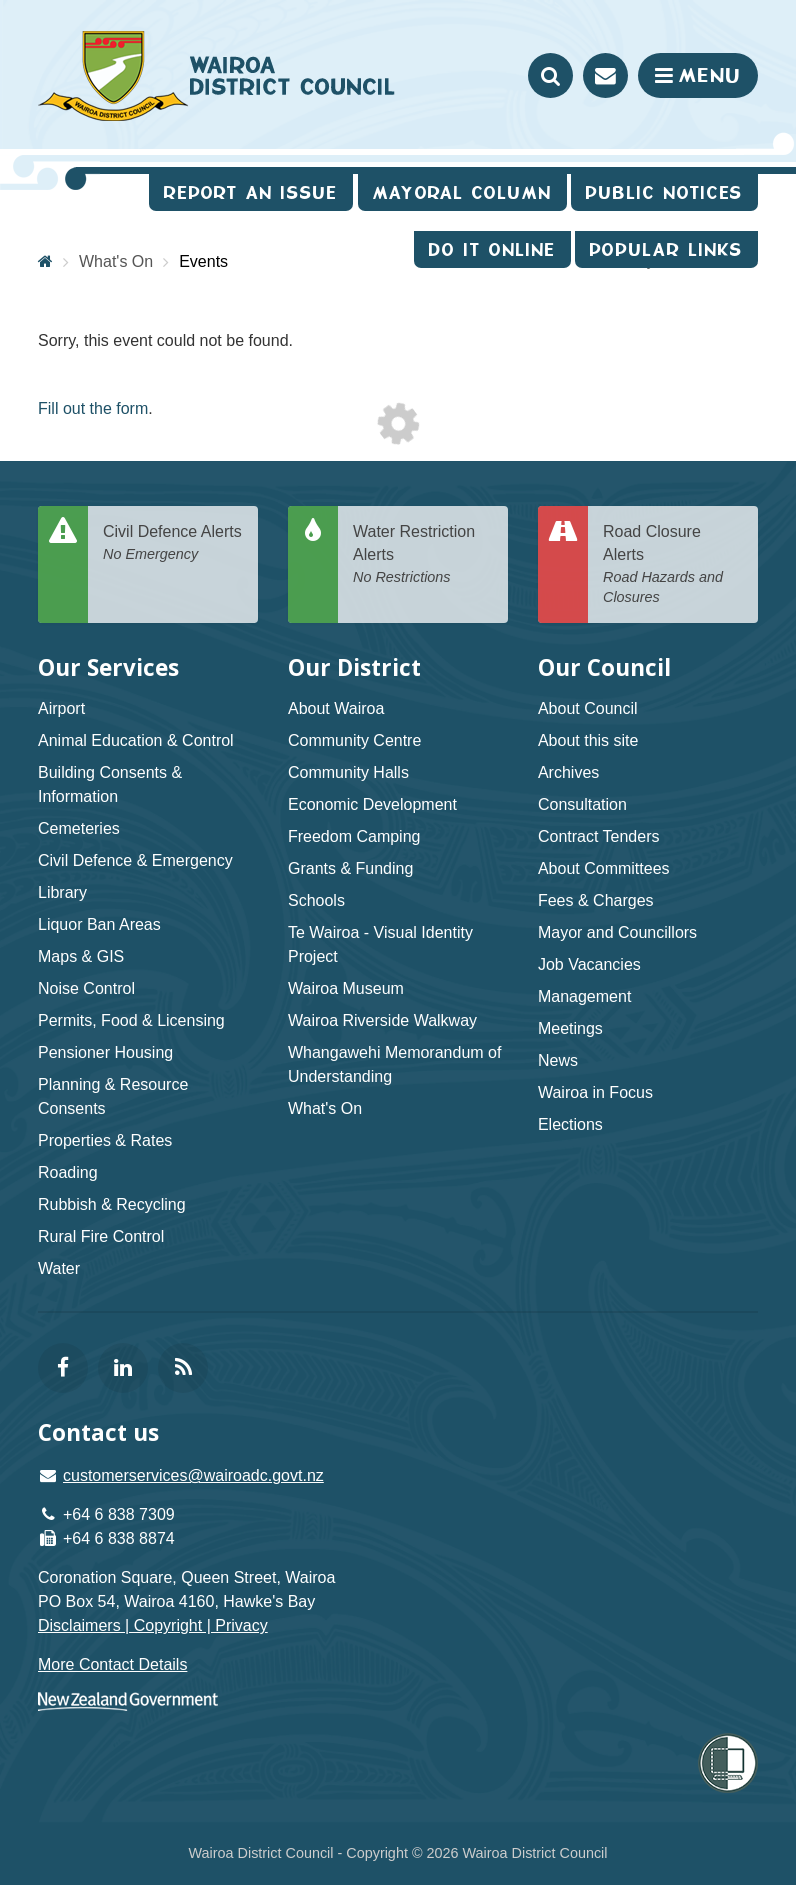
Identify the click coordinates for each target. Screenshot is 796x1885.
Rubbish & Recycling (112, 1204)
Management (584, 996)
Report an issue (251, 192)
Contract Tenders (599, 836)
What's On (325, 1108)
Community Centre (354, 740)
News (558, 1060)
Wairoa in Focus (595, 1092)
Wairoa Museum (346, 988)
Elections (570, 1124)
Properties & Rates (105, 1140)
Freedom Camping (354, 836)
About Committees (604, 868)
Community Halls (348, 772)
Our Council (604, 667)
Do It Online (492, 249)
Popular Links (666, 249)
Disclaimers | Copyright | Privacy (153, 1625)
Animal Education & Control (136, 740)
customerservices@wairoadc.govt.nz (193, 1475)
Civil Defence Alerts (173, 543)
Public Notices (664, 192)
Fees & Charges (596, 900)
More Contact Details (112, 1664)
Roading (68, 1172)
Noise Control (86, 988)
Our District (354, 667)
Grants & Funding (350, 868)
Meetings (570, 1028)
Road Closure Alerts (673, 565)
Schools (316, 900)
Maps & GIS (81, 956)
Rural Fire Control (101, 1236)
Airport (61, 708)
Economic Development (372, 804)
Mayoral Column (462, 192)
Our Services (108, 667)
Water (59, 1268)
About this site (588, 740)
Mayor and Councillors (617, 932)
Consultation (582, 804)
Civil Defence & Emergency (135, 860)
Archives (568, 772)
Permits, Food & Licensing (131, 1020)
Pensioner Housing (105, 1052)
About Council (588, 708)
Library (62, 892)
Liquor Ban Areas (99, 924)
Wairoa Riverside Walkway (382, 1020)
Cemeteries (79, 828)
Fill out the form (93, 408)
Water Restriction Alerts (423, 555)
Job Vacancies (589, 964)
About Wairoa (336, 708)
